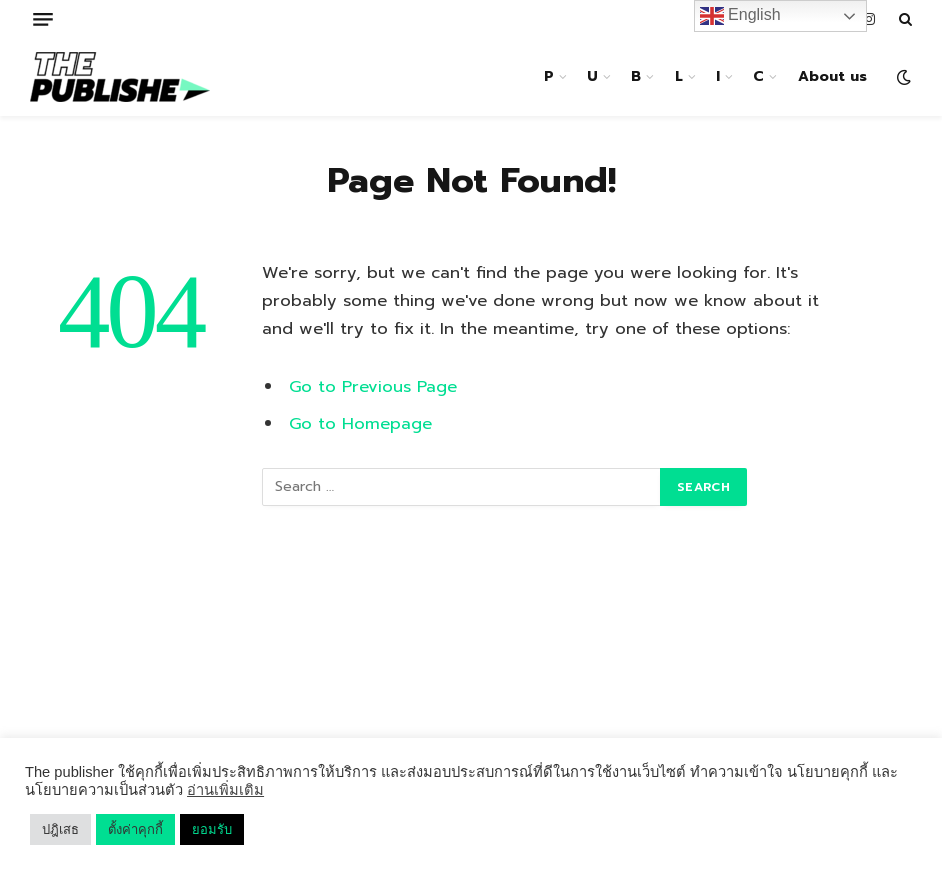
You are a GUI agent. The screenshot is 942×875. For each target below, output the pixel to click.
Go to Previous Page (373, 386)
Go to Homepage (360, 423)
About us (832, 76)
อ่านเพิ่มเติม (225, 790)
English (740, 16)
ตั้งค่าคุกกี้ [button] (135, 829)
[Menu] (43, 19)
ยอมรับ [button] (212, 829)
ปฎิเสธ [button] (60, 829)
